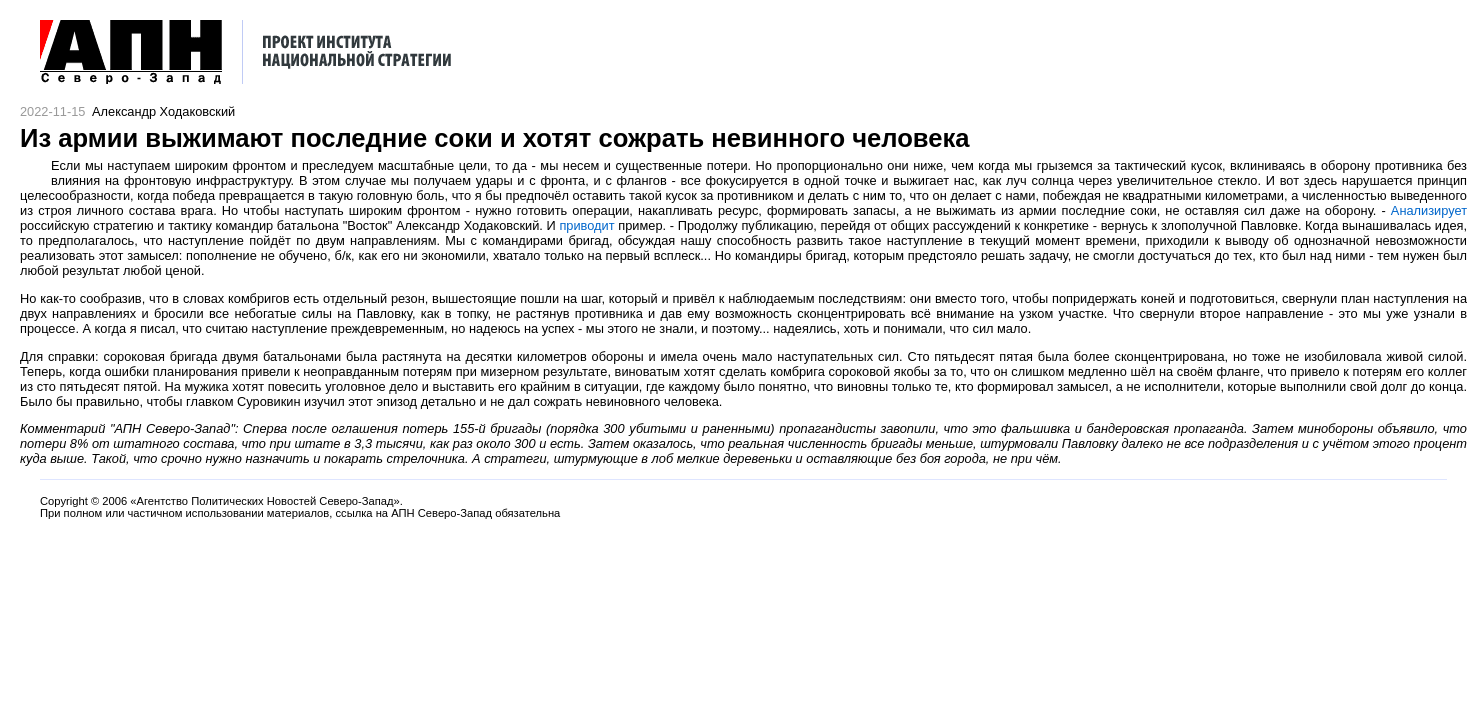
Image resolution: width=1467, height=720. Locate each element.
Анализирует (1429, 210)
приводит (586, 225)
